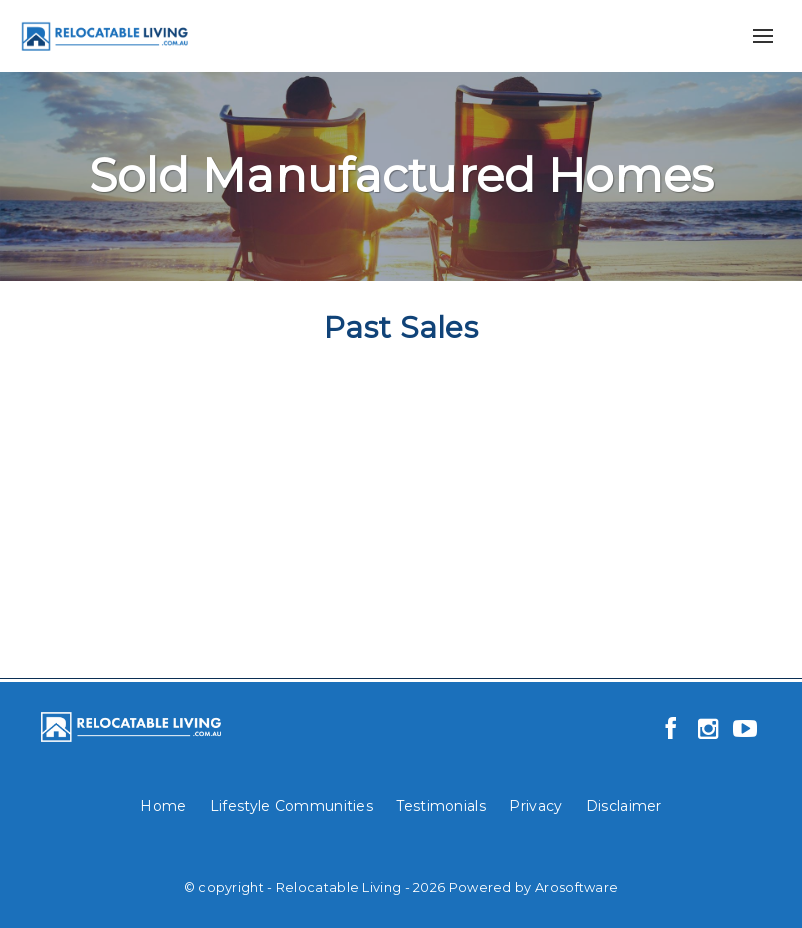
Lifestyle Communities (291, 806)
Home (163, 806)
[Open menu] (763, 36)
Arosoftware (576, 887)
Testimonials (441, 806)
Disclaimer (624, 806)
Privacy (535, 806)
